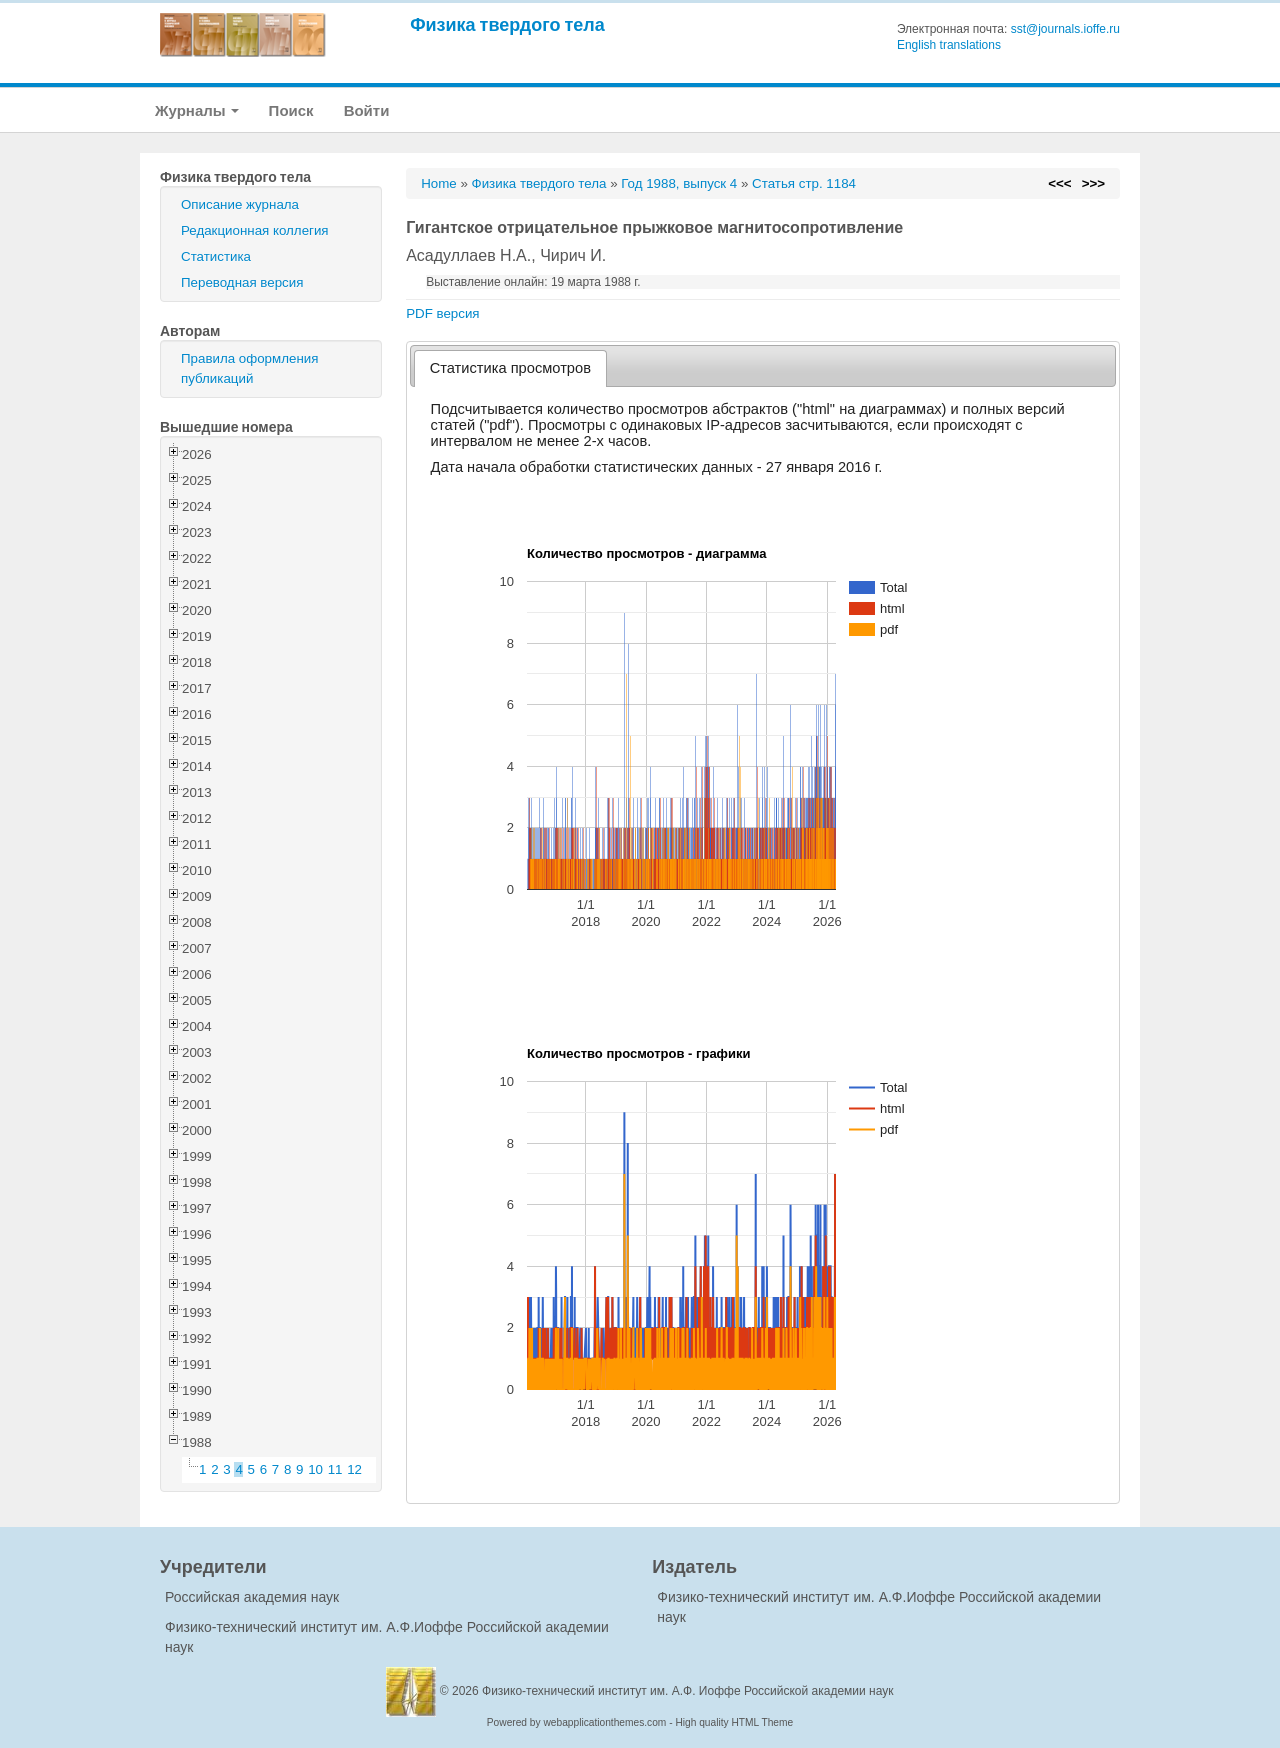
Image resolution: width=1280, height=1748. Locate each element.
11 (335, 1469)
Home (439, 183)
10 (315, 1469)
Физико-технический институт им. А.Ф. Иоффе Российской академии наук (688, 1691)
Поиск (291, 110)
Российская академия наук (252, 1597)
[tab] (510, 368)
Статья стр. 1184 (804, 183)
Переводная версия (242, 282)
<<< (1059, 183)
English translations (949, 45)
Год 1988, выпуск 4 (679, 183)
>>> (1093, 183)
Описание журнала (240, 204)
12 (354, 1469)
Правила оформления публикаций (249, 368)
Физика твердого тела (507, 24)
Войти (367, 110)
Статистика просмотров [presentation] (510, 368)
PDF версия (442, 313)
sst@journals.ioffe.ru (1065, 29)
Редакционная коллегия (255, 230)
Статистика (216, 256)
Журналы (197, 110)
